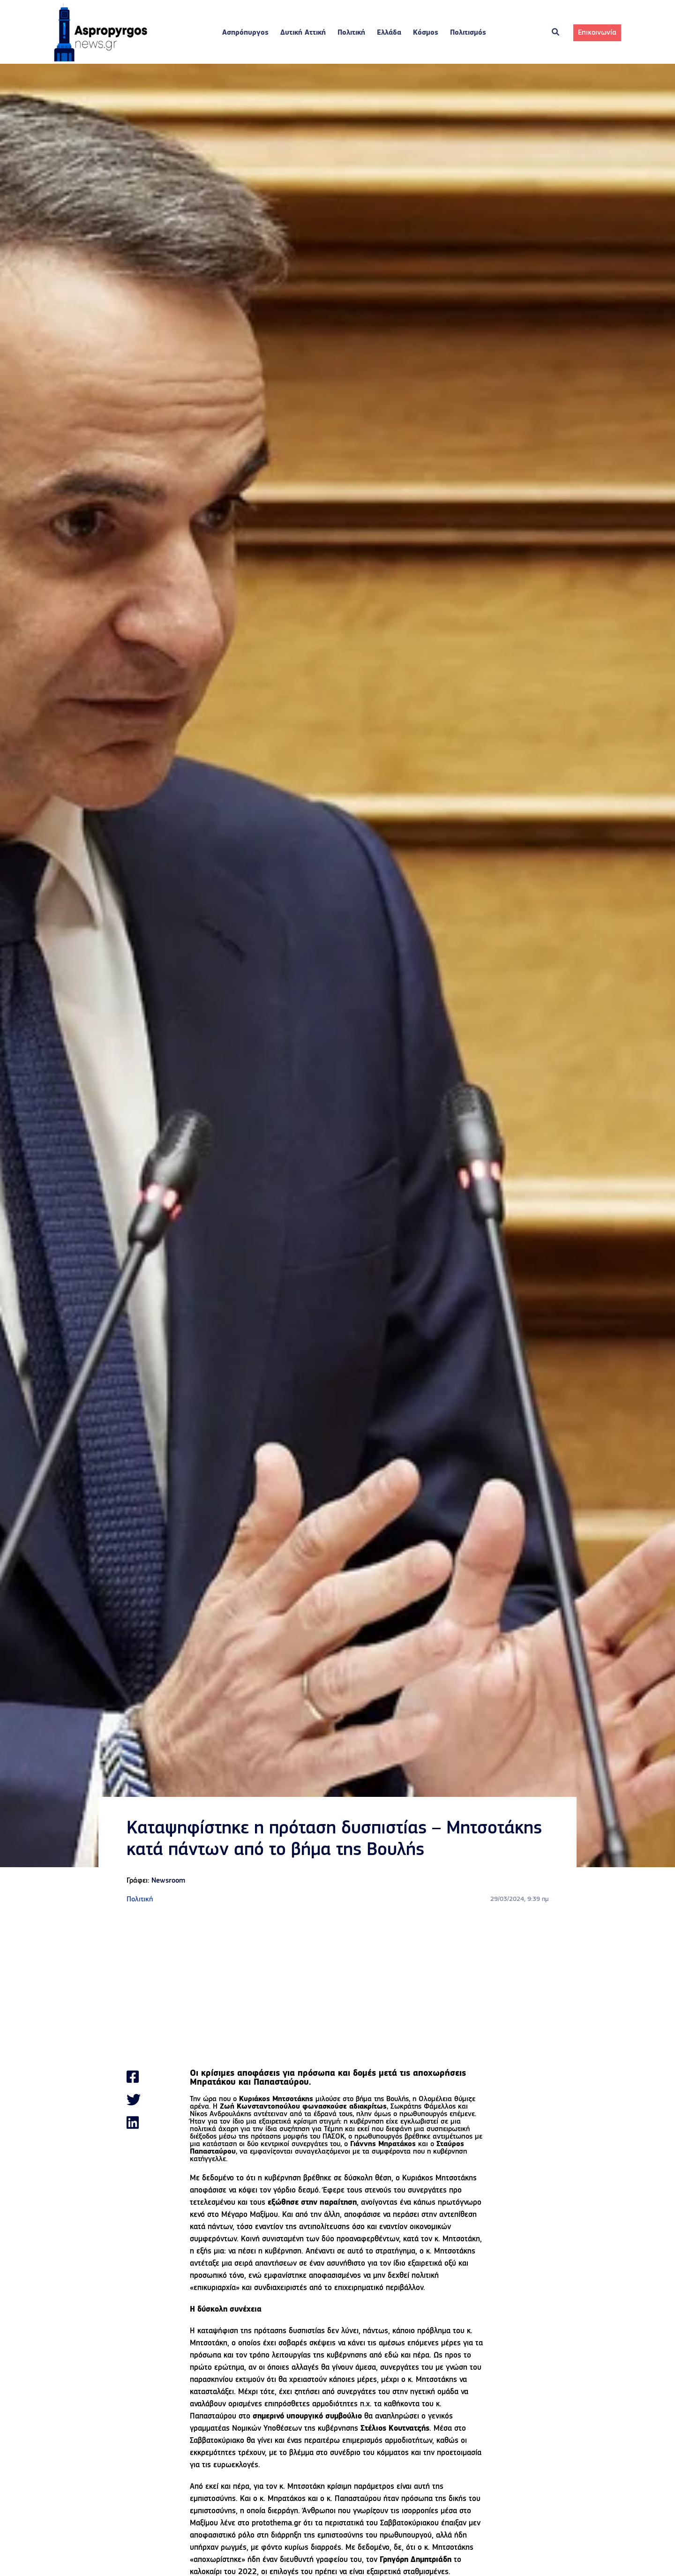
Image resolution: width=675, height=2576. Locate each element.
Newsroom (168, 1881)
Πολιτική (351, 33)
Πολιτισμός (468, 33)
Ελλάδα (389, 33)
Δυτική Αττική (303, 33)
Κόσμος (425, 33)
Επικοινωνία (597, 33)
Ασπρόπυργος (245, 33)
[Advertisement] (337, 1987)
